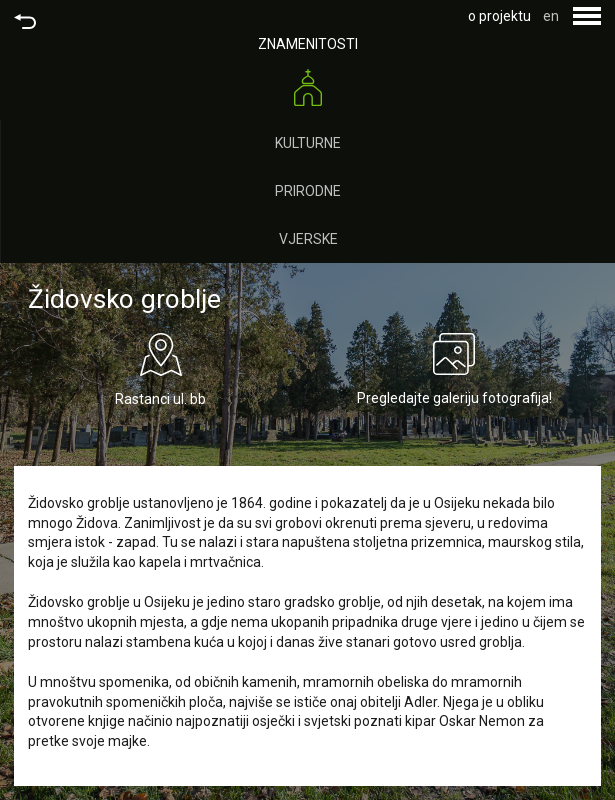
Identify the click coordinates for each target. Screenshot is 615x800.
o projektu (499, 16)
